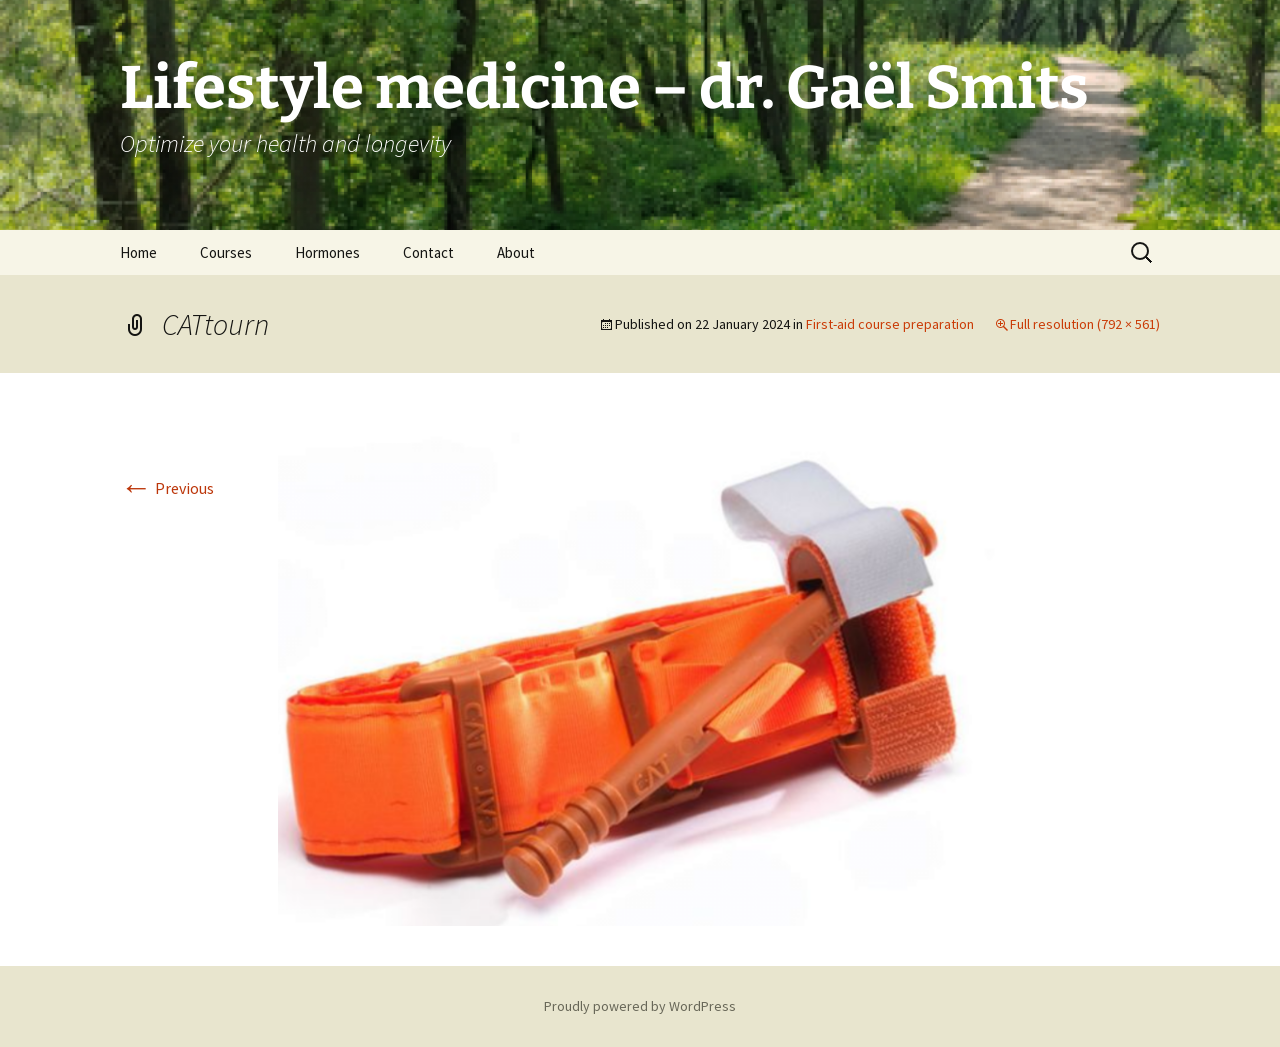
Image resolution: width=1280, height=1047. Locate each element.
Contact (428, 252)
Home (138, 252)
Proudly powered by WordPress (640, 1006)
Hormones (327, 252)
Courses (226, 252)
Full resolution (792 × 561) (1085, 324)
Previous (167, 488)
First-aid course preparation (890, 324)
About (516, 252)
